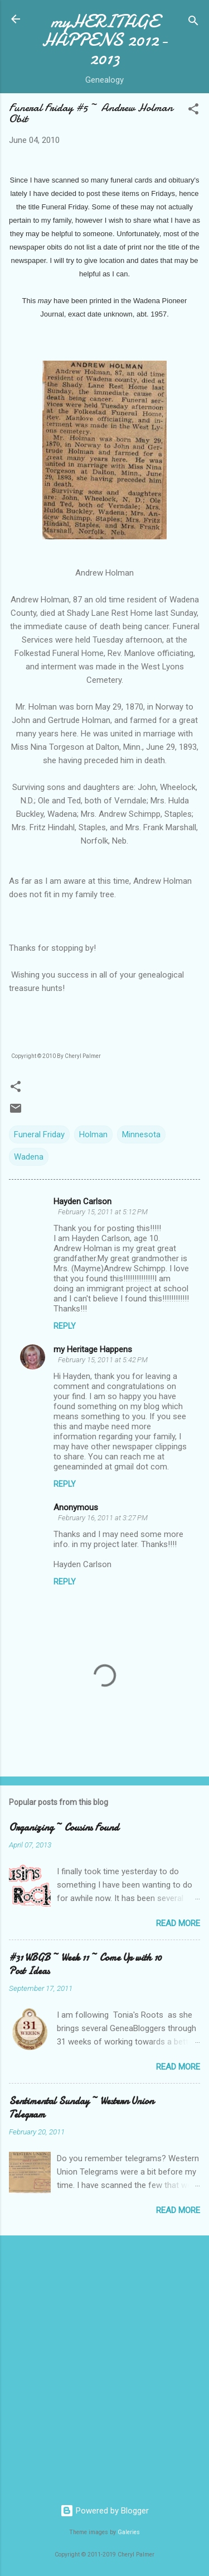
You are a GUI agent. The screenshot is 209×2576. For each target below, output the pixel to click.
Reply (65, 1325)
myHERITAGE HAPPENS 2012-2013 (105, 40)
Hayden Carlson (82, 1201)
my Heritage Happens (93, 1349)
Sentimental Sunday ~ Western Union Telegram (81, 2108)
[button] (193, 110)
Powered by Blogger (104, 2511)
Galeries (129, 2532)
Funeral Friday (39, 1134)
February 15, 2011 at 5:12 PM (103, 1212)
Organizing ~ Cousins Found (64, 1828)
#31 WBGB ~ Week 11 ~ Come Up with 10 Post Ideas (85, 1964)
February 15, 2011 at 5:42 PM (103, 1360)
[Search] (193, 23)
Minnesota (141, 1134)
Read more (178, 1923)
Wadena (28, 1157)
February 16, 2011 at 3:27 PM (103, 1518)
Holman (93, 1134)
